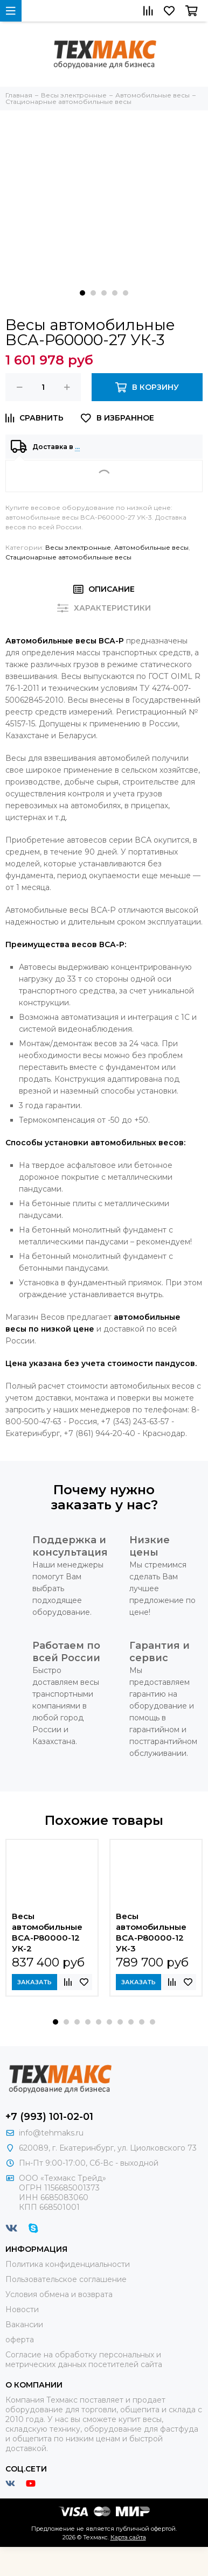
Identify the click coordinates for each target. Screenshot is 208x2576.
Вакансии (24, 2324)
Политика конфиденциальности (67, 2264)
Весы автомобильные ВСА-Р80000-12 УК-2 (47, 1932)
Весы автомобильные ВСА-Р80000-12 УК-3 (151, 1932)
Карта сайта (128, 2537)
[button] (82, 293)
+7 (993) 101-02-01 (49, 2117)
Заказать (34, 1982)
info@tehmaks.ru (51, 2133)
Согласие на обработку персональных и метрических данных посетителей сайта (83, 2359)
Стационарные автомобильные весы (68, 557)
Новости (22, 2309)
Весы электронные (78, 547)
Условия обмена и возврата (59, 2294)
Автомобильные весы (151, 547)
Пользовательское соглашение (66, 2279)
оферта (19, 2339)
